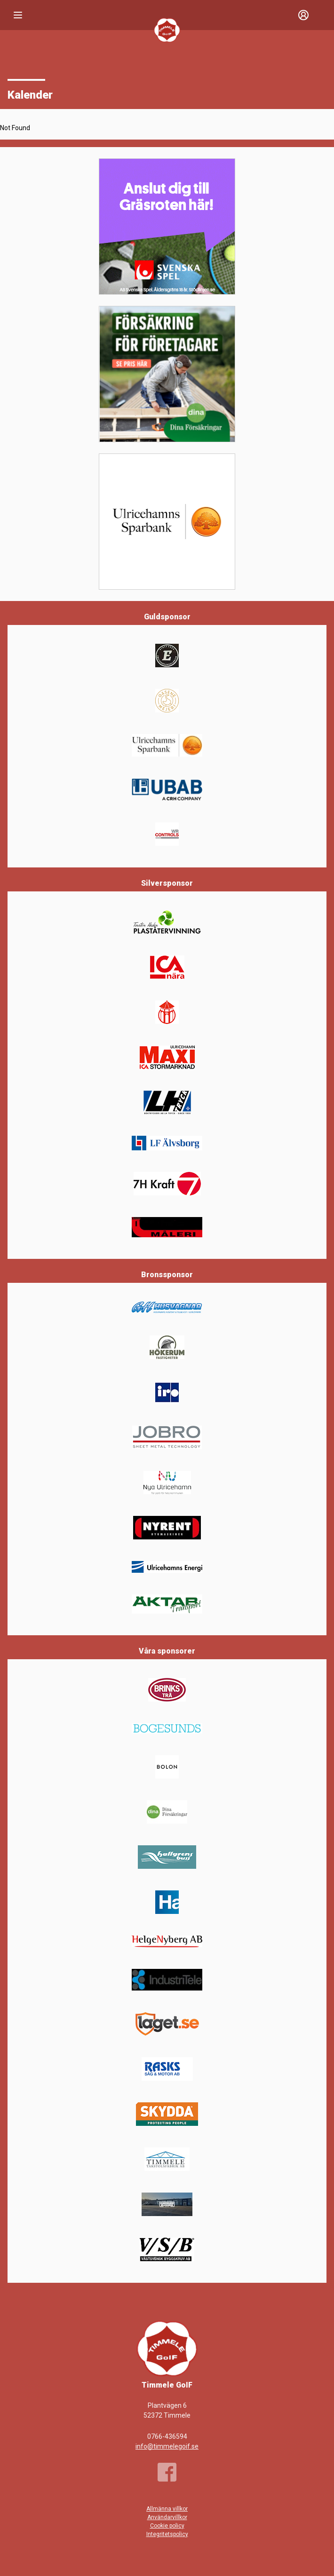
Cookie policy (167, 2525)
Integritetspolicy (167, 2534)
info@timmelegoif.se (167, 2446)
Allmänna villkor (167, 2509)
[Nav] (17, 15)
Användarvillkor (167, 2517)
